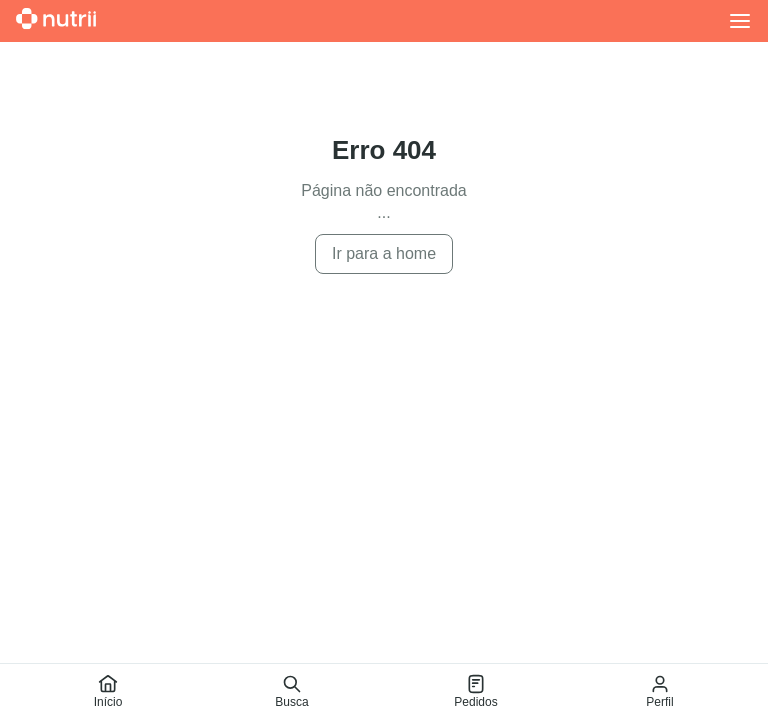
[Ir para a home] (56, 21)
